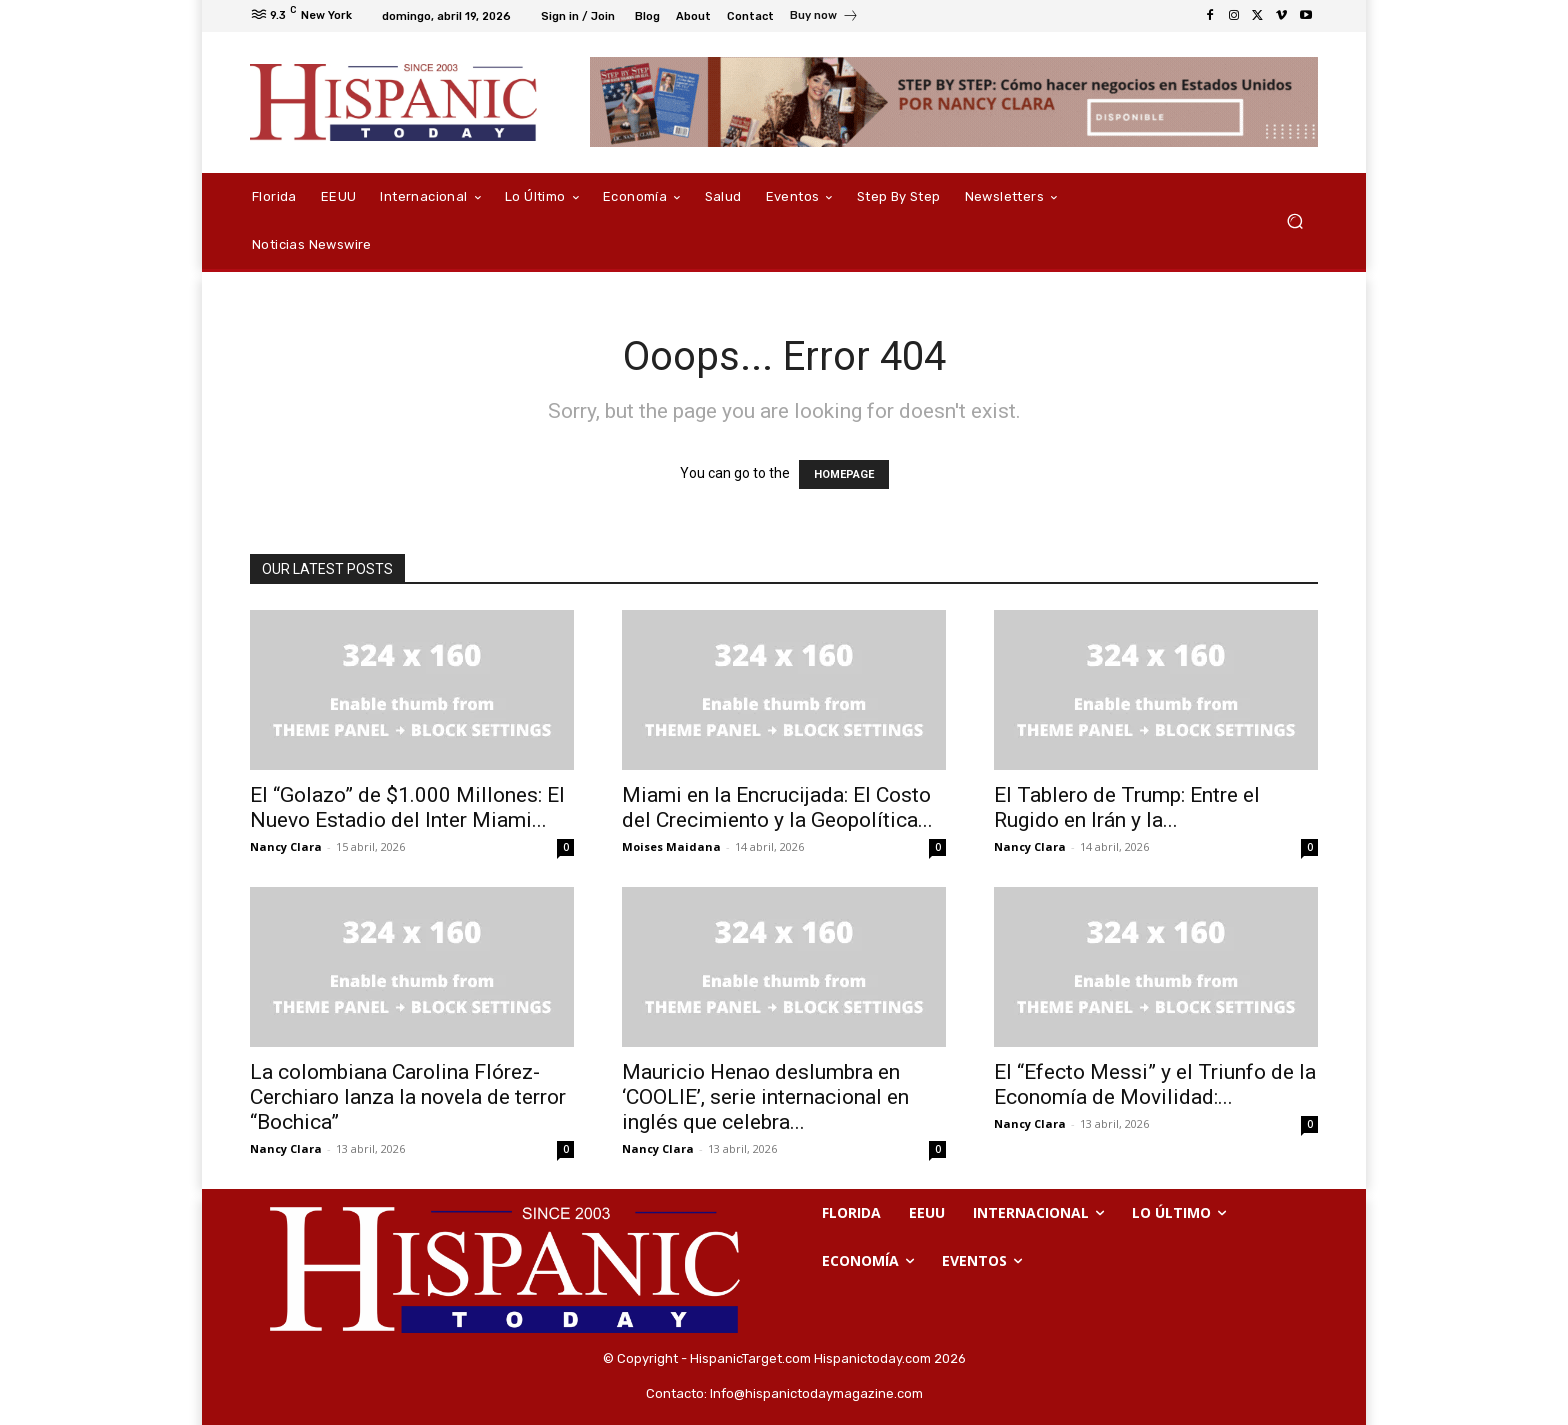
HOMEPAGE (844, 474)
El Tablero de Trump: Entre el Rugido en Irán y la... (1127, 807)
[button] (1294, 221)
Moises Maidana (671, 846)
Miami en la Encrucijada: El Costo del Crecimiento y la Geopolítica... (777, 807)
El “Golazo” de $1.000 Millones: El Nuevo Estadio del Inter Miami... (407, 807)
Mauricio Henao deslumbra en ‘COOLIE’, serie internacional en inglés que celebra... (765, 1097)
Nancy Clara (286, 846)
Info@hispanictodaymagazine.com (816, 1393)
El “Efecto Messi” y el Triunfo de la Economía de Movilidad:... (1155, 1084)
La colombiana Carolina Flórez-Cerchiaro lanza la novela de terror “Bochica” (408, 1097)
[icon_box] (824, 18)
